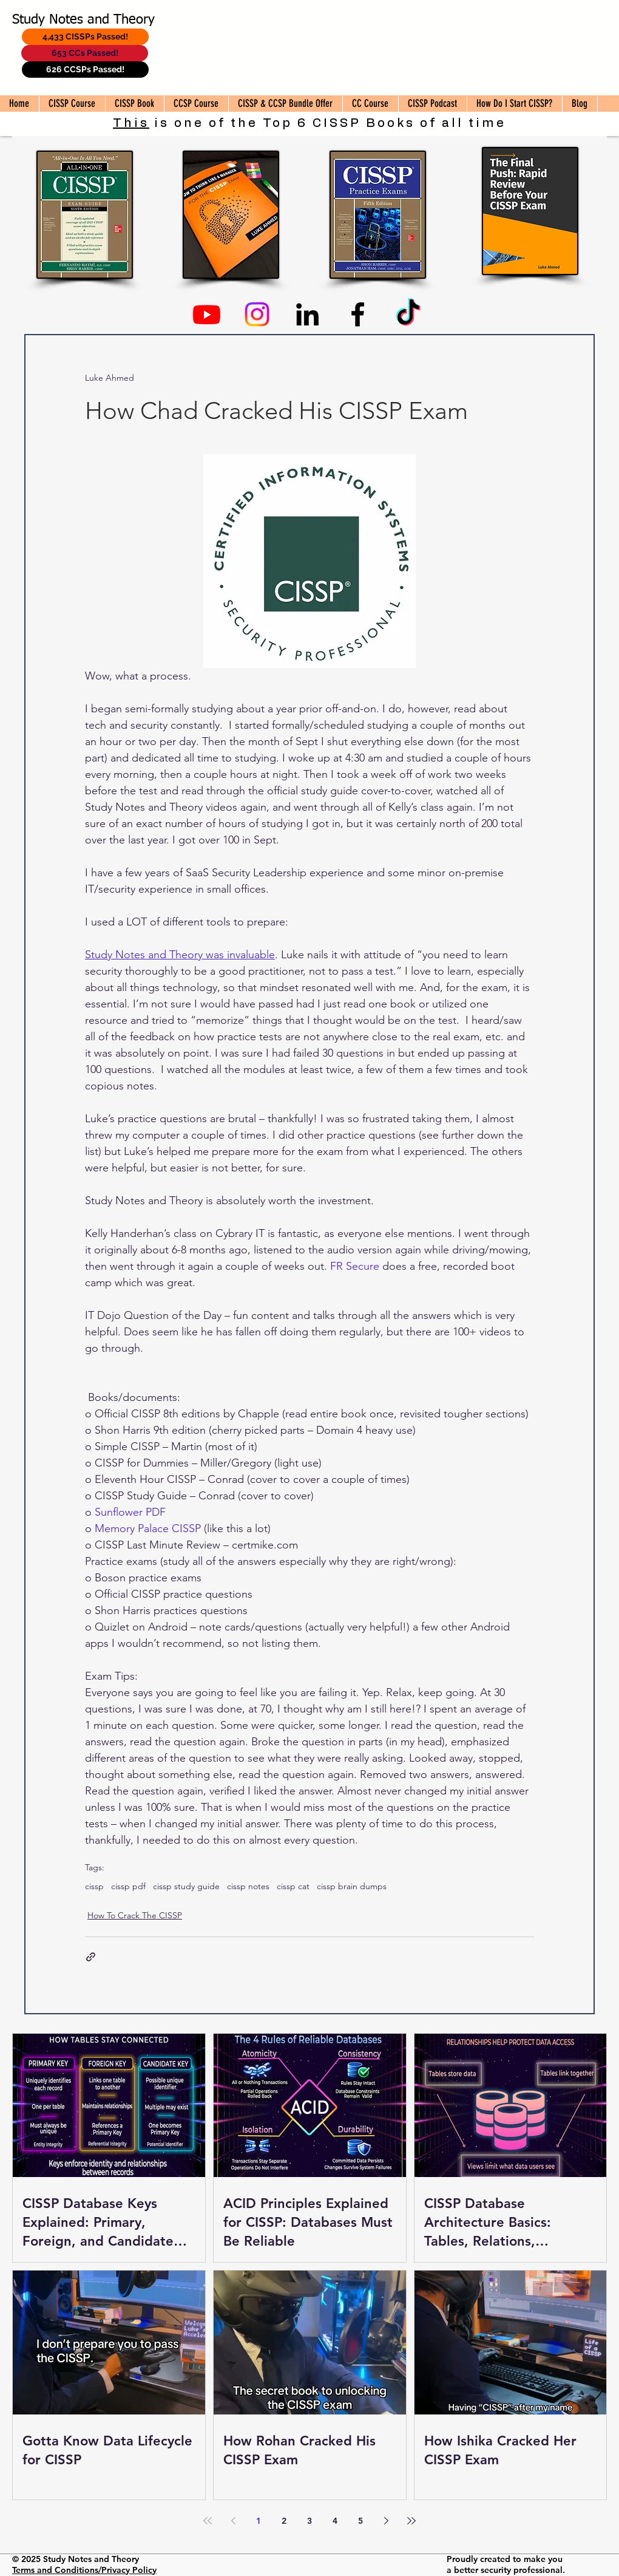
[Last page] (411, 2521)
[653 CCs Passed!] (84, 53)
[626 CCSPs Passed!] (85, 69)
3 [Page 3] (309, 2520)
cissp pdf (128, 1886)
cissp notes (248, 1886)
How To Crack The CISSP (134, 1915)
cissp (94, 1886)
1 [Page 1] (258, 2520)
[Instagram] (257, 314)
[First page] (207, 2521)
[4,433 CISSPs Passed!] (85, 37)
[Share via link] (90, 1957)
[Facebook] (358, 314)
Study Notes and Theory (83, 20)
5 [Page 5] (360, 2520)
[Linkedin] (307, 314)
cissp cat (293, 1886)
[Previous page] (233, 2521)
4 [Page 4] (335, 2520)
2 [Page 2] (284, 2520)
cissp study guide (186, 1886)
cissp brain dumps (352, 1886)
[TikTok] (408, 314)
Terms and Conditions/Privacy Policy (84, 2569)
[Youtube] (207, 314)
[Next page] (386, 2521)
